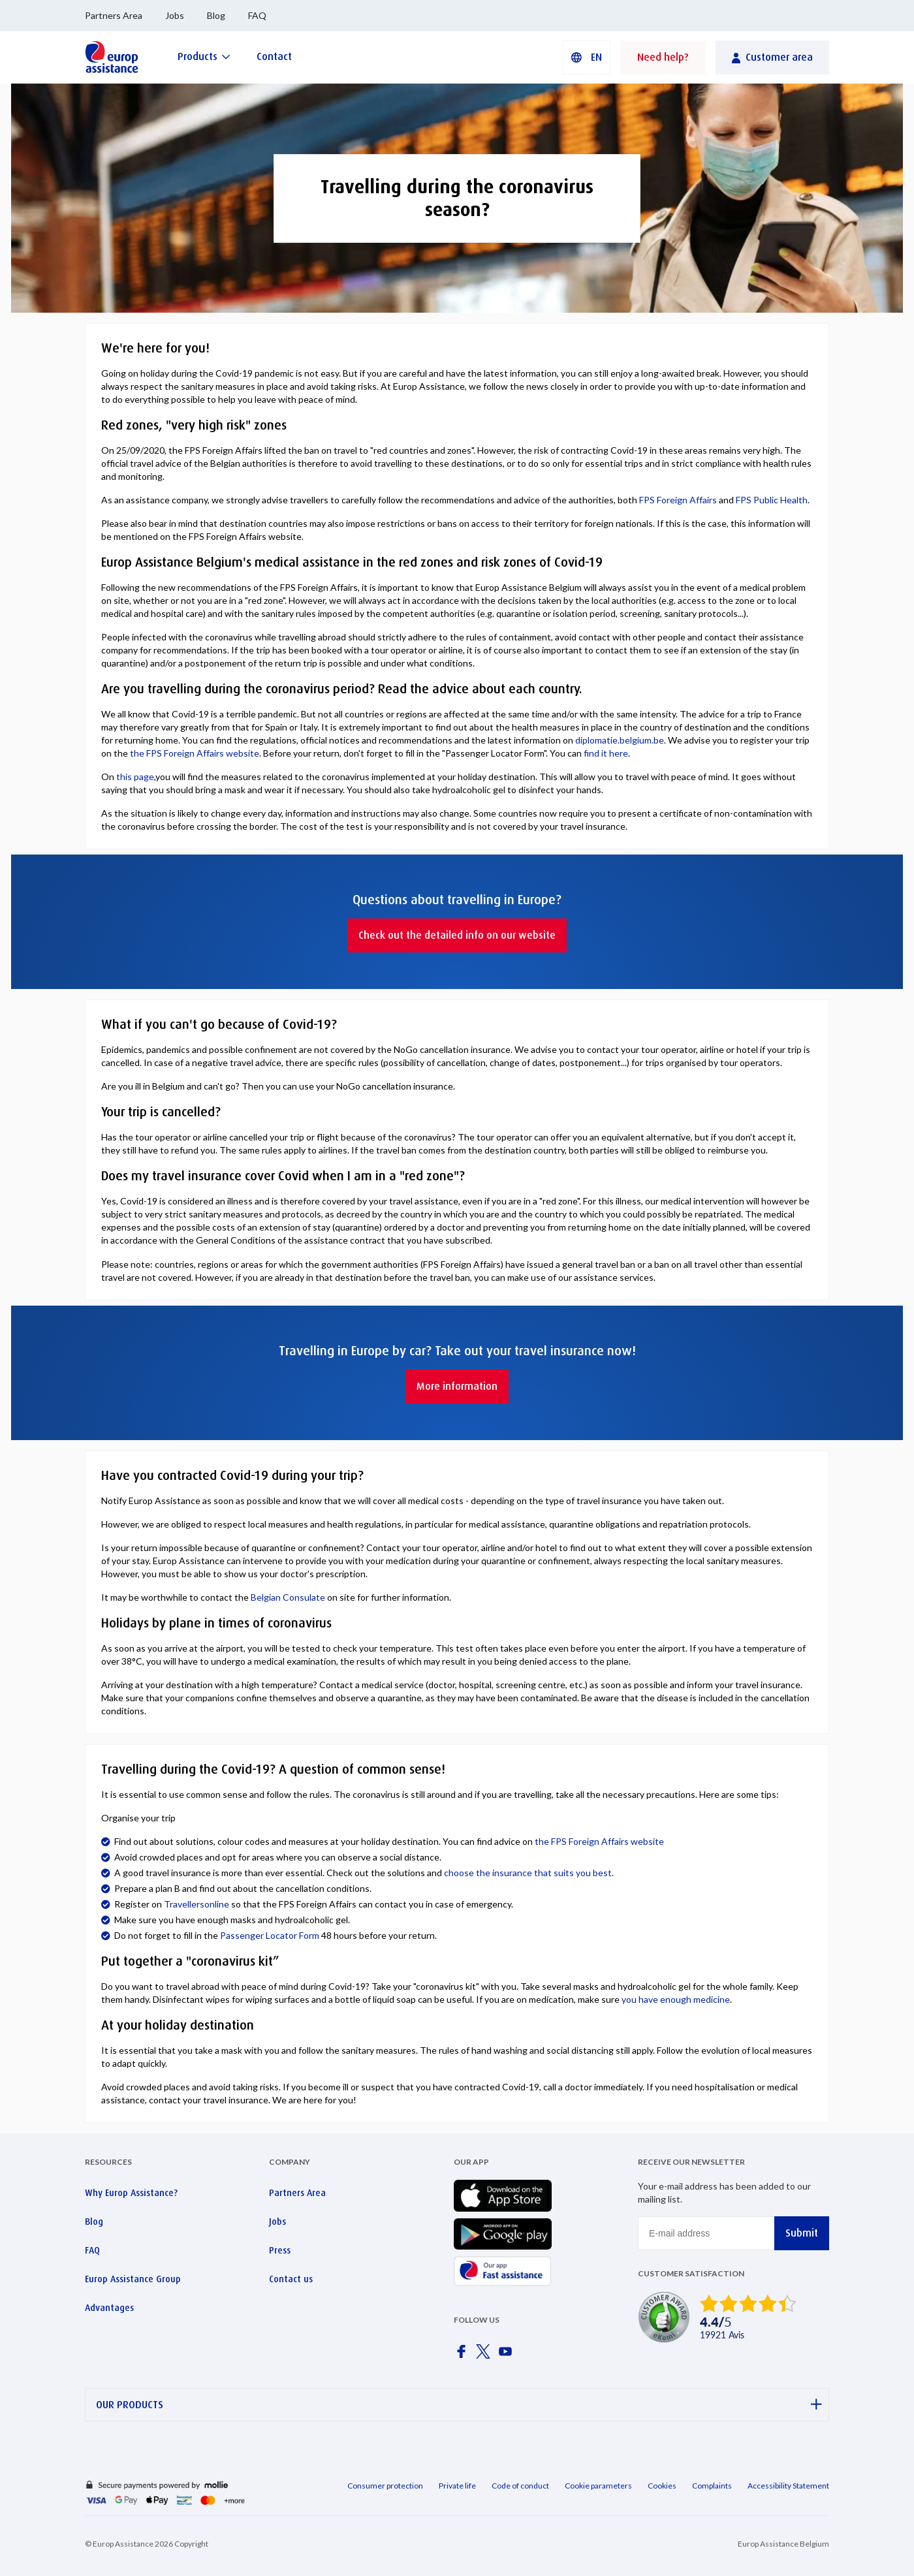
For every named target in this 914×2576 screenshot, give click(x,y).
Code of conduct (520, 2485)
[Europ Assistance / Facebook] (463, 2355)
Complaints (712, 2485)
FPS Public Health (772, 499)
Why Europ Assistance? (131, 2193)
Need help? (663, 57)
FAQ (257, 15)
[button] (586, 57)
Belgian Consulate (288, 1597)
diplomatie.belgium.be (619, 740)
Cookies (662, 2485)
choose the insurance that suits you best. (529, 1872)
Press (280, 2250)
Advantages (109, 2308)
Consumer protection (385, 2485)
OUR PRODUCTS (459, 2405)
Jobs (174, 15)
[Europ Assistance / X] (486, 2355)
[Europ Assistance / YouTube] (508, 2355)
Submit (801, 2233)
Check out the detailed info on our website (457, 935)
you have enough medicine (676, 1999)
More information (457, 1386)
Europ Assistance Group (133, 2279)
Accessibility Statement (788, 2485)
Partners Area (113, 15)
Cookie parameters (598, 2485)
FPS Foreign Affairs (679, 499)
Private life (457, 2485)
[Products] (204, 56)
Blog (216, 15)
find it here (606, 753)
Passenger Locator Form (269, 1935)
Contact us (291, 2279)
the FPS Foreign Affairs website (194, 753)
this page (135, 776)
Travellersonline (196, 1903)
